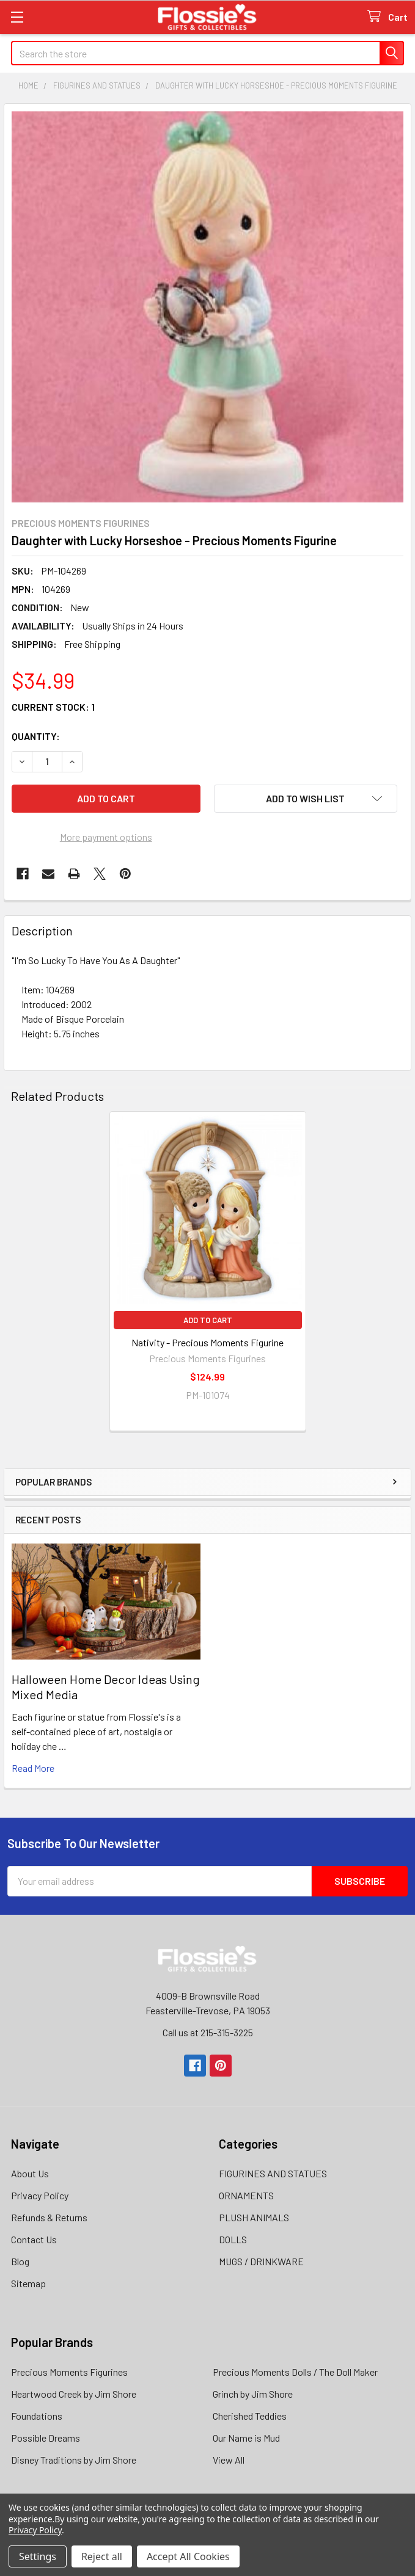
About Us (30, 2173)
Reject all (101, 2556)
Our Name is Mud (246, 2438)
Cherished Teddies (250, 2416)
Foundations (36, 2416)
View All (228, 2459)
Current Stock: (53, 707)
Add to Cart (207, 1320)
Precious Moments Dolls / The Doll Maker (295, 2372)
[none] (207, 307)
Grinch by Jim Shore (253, 2394)
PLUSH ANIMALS (254, 2217)
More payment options (106, 837)
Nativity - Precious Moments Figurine (207, 1342)
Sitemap (28, 2283)
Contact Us (34, 2239)
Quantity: (36, 736)
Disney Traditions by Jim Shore (73, 2459)
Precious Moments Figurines (69, 2372)
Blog (20, 2261)
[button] (306, 799)
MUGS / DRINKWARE (261, 2261)
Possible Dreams (45, 2438)
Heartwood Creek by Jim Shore (73, 2394)
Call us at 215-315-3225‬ (208, 2032)
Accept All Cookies (188, 2556)
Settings (37, 2556)
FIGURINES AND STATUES (273, 2173)
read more (33, 1768)
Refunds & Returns (49, 2217)
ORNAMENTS (246, 2195)
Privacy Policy (39, 2195)
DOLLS (233, 2239)
